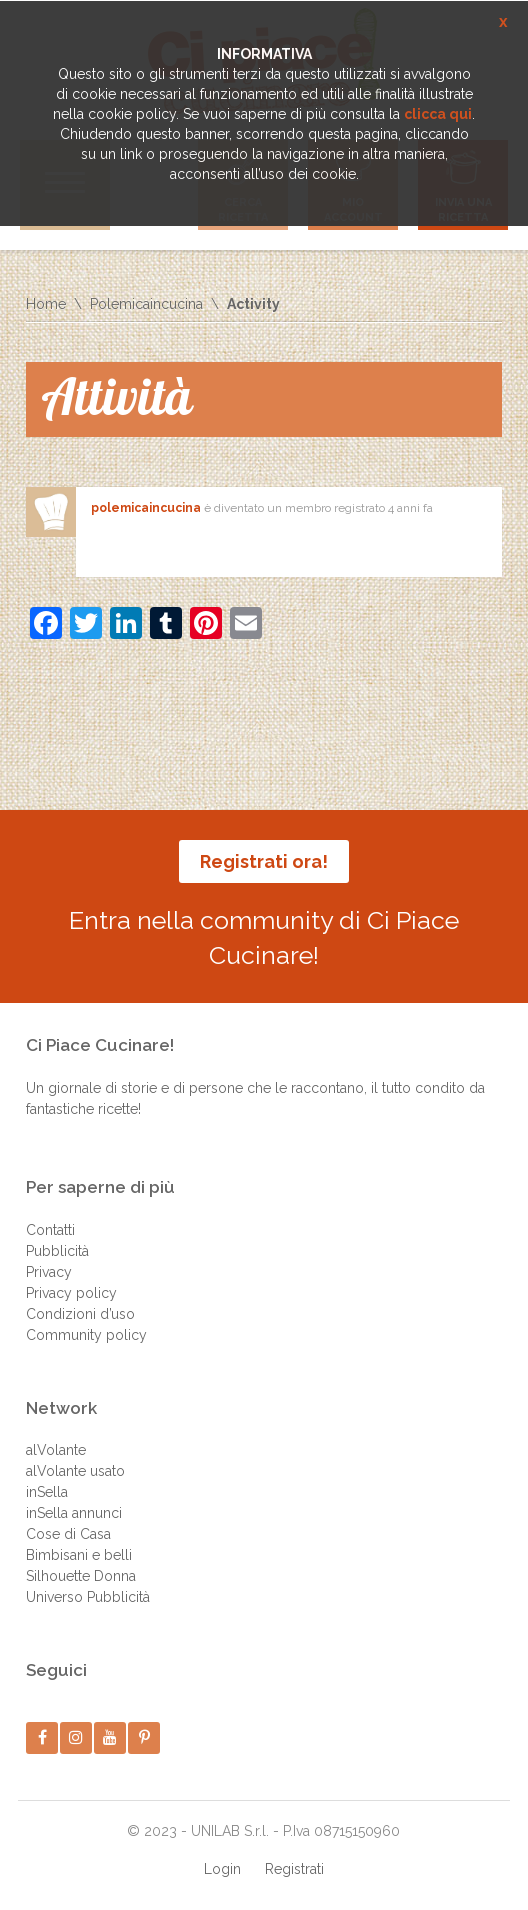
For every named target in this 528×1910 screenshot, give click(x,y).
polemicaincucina (146, 508)
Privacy (49, 1272)
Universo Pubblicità (88, 1597)
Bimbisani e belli (79, 1555)
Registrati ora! (264, 861)
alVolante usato (75, 1471)
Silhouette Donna (81, 1576)
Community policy (86, 1335)
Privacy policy (71, 1293)
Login (222, 1869)
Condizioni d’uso (80, 1314)
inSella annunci (74, 1513)
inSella (47, 1492)
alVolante (56, 1450)
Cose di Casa (68, 1534)
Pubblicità (57, 1251)
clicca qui (438, 114)
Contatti (50, 1230)
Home (46, 304)
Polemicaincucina (146, 304)
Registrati (294, 1869)
